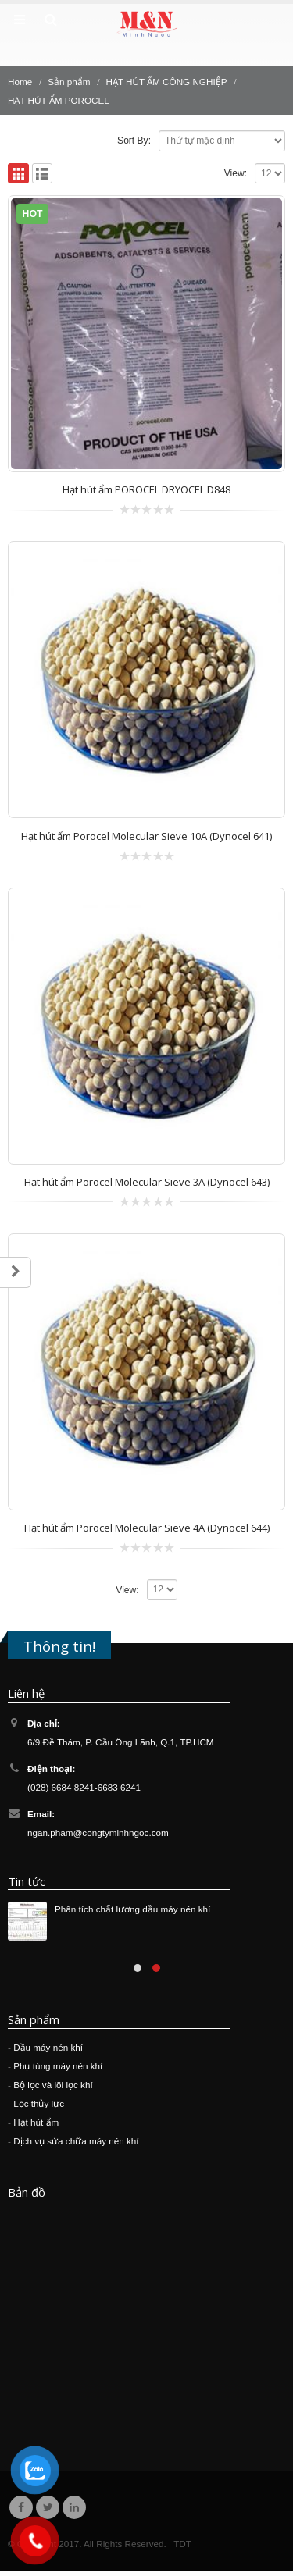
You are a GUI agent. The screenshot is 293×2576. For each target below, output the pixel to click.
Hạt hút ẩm (36, 2122)
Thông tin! (59, 1646)
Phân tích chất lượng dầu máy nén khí (132, 1909)
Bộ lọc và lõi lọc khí (53, 2085)
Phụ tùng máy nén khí (57, 2066)
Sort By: (134, 140)
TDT (182, 2544)
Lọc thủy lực (38, 2103)
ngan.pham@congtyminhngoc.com (98, 1832)
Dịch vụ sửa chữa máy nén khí (75, 2141)
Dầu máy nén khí (48, 2047)
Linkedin (74, 2507)
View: (235, 173)
